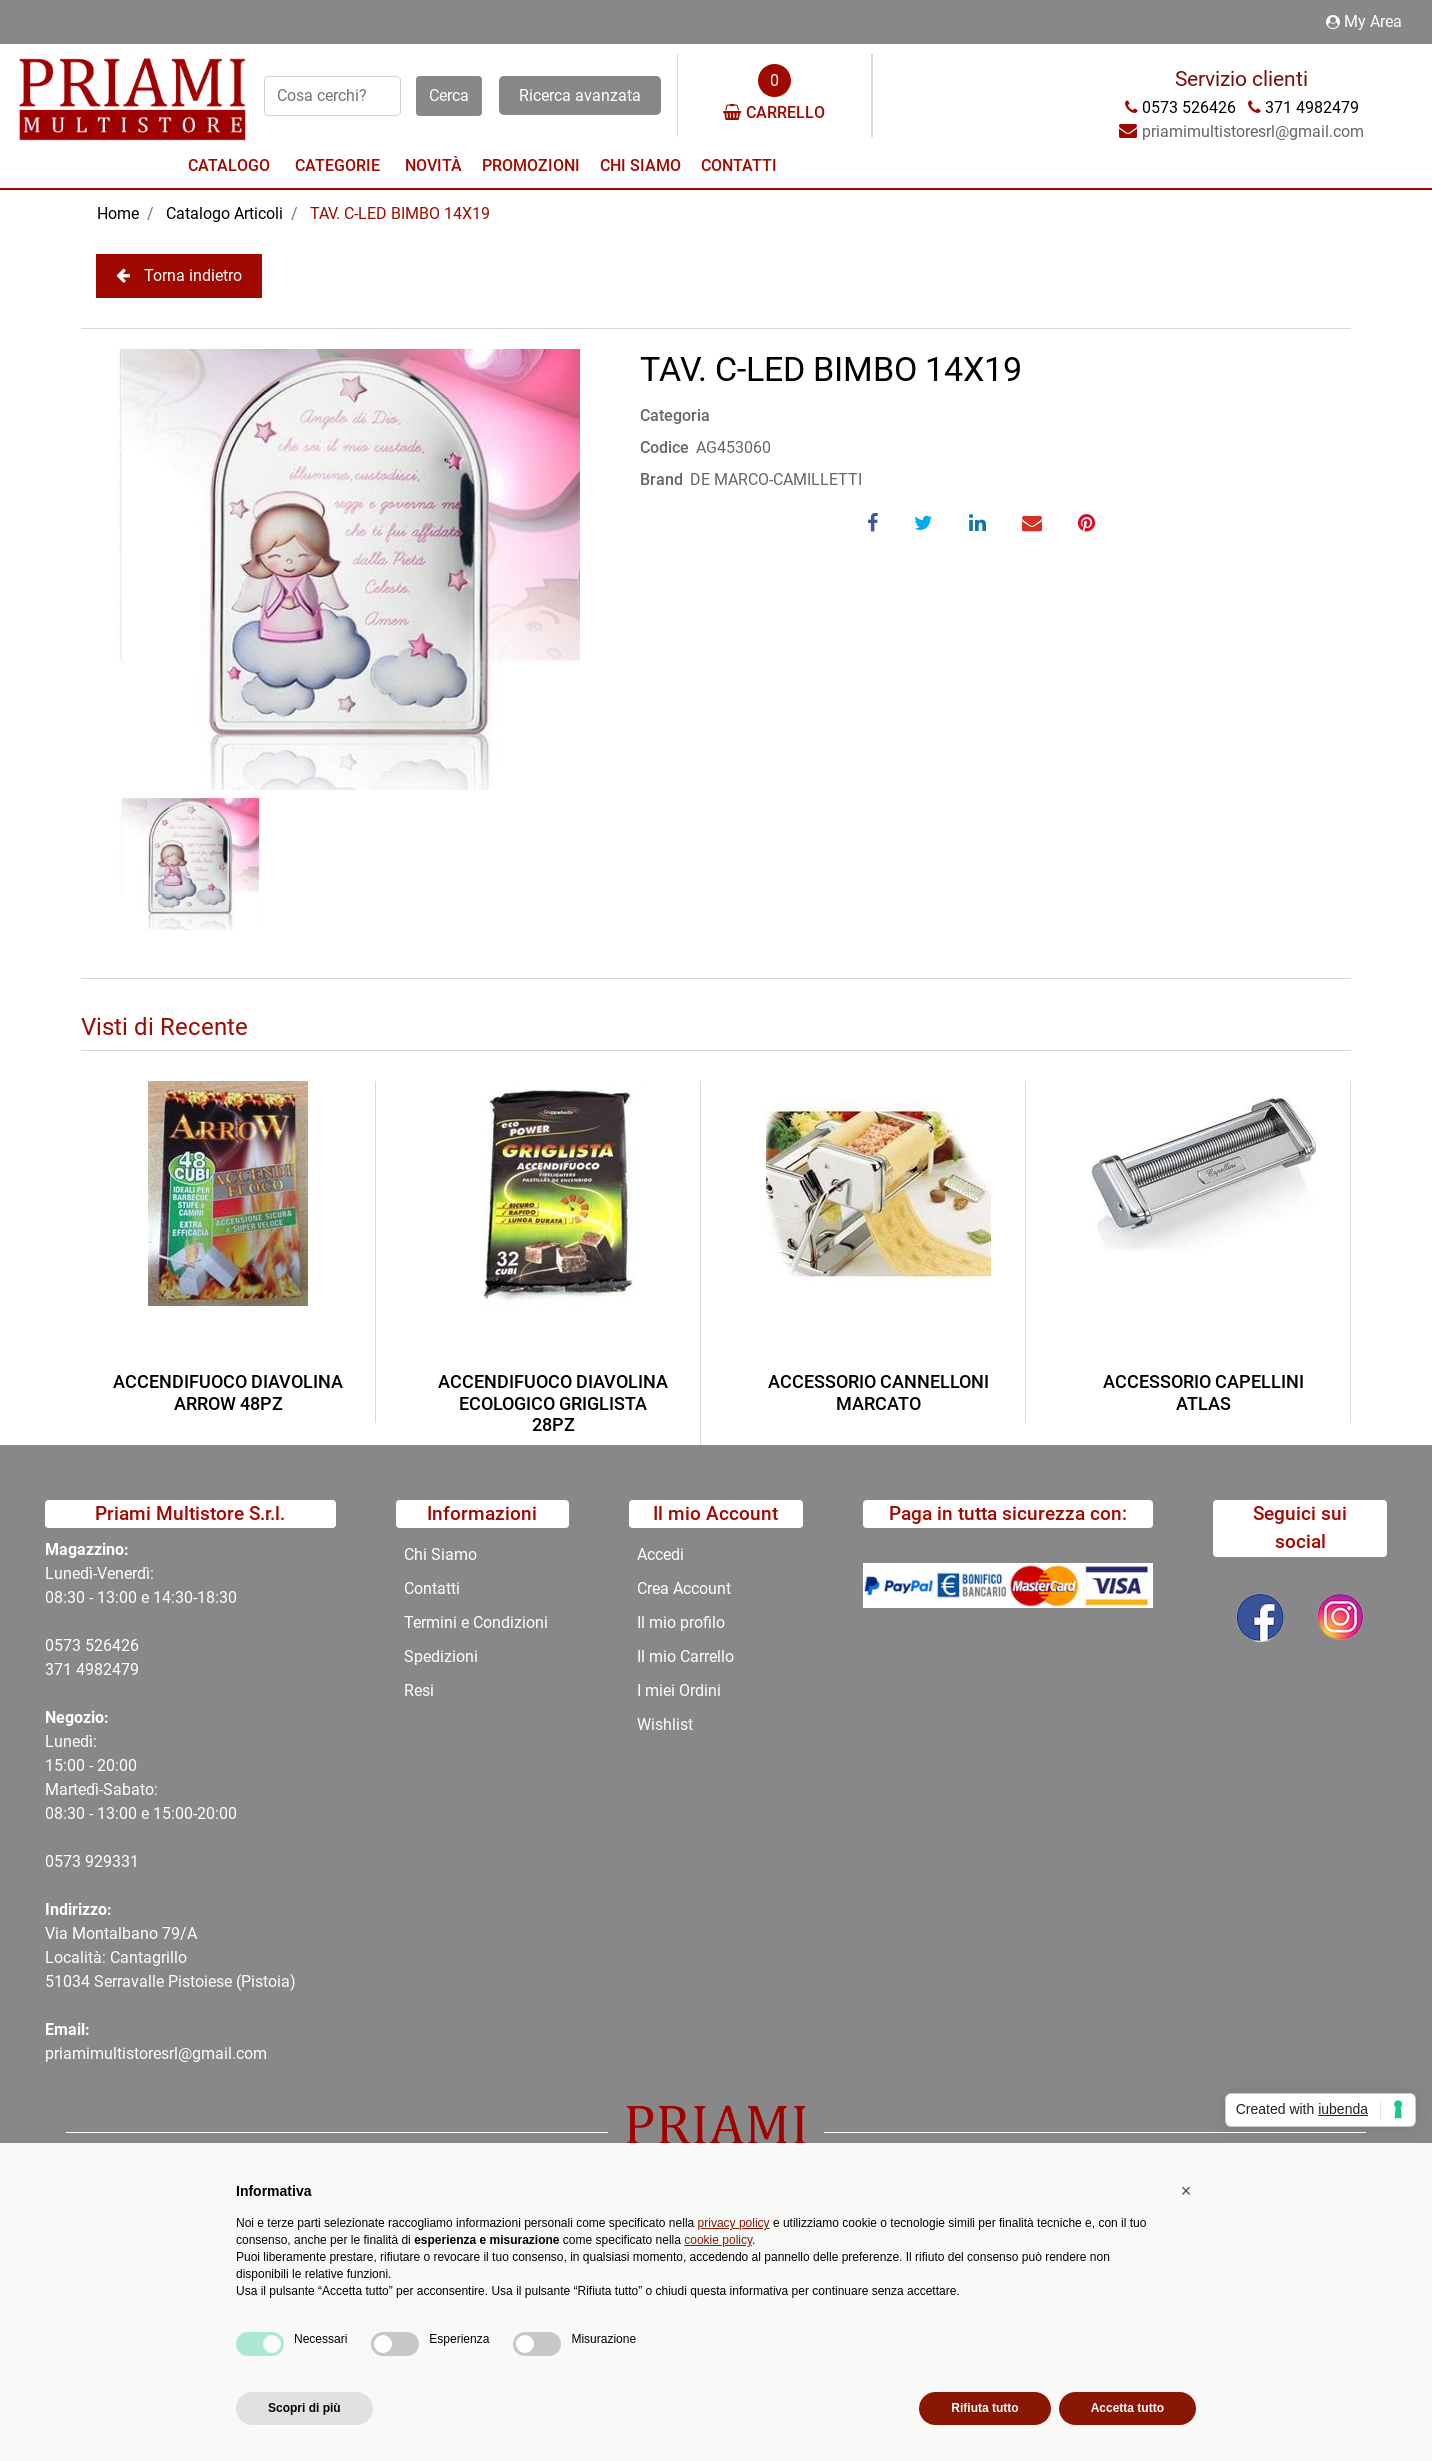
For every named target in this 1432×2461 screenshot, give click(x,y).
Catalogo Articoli (224, 213)
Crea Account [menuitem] (684, 1588)
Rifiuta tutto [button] (984, 2408)
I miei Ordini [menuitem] (679, 1690)
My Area (1364, 21)
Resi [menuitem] (419, 1690)
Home (118, 213)
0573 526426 (92, 1645)
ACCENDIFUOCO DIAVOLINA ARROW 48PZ (228, 1392)
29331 (116, 1861)
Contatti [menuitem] (739, 165)
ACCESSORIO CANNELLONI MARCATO (878, 1392)
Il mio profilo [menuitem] (681, 1622)
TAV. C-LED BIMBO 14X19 (400, 213)
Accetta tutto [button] (1127, 2408)
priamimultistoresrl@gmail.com (156, 2053)
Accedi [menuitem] (660, 1554)
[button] (449, 96)
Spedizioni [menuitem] (441, 1656)
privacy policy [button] (734, 2223)
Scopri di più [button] (304, 2408)
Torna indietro (179, 275)
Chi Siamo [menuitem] (640, 165)
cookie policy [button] (718, 2240)
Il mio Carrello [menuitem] (685, 1656)
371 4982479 (92, 1669)
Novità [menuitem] (433, 165)
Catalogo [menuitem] (229, 165)
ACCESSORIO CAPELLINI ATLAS (1203, 1392)
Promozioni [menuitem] (531, 165)
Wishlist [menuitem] (665, 1724)
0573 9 (69, 1861)
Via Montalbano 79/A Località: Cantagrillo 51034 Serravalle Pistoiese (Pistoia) (170, 1957)
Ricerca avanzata (580, 95)
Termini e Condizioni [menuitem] (476, 1622)
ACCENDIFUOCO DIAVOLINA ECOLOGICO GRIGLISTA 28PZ (553, 1403)
